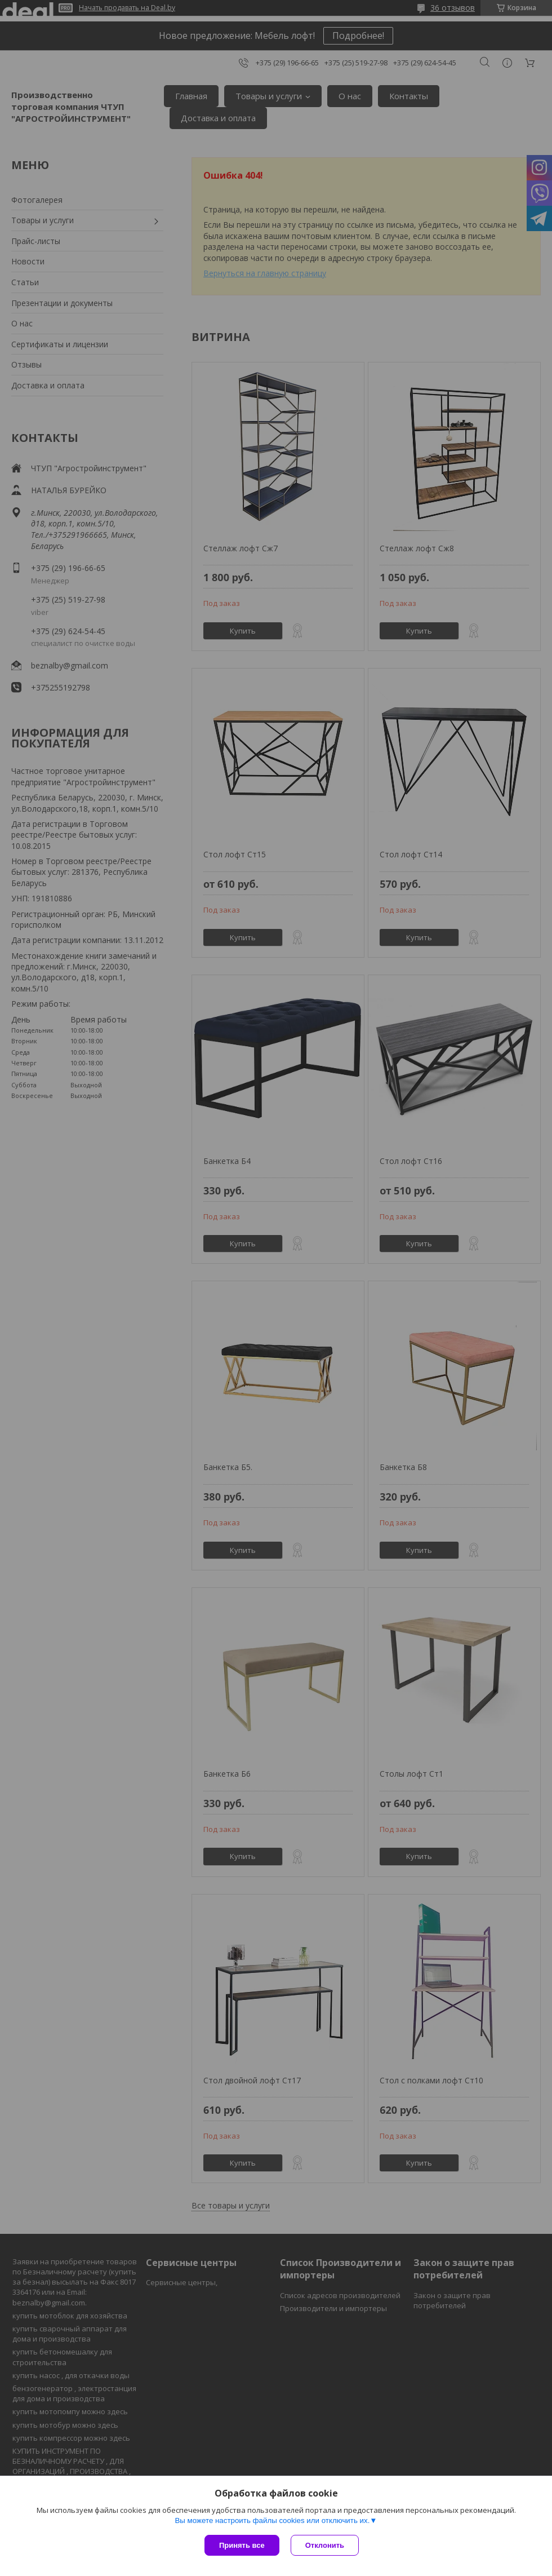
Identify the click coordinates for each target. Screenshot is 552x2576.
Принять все (242, 2545)
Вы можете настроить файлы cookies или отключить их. (272, 2520)
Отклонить (324, 2545)
